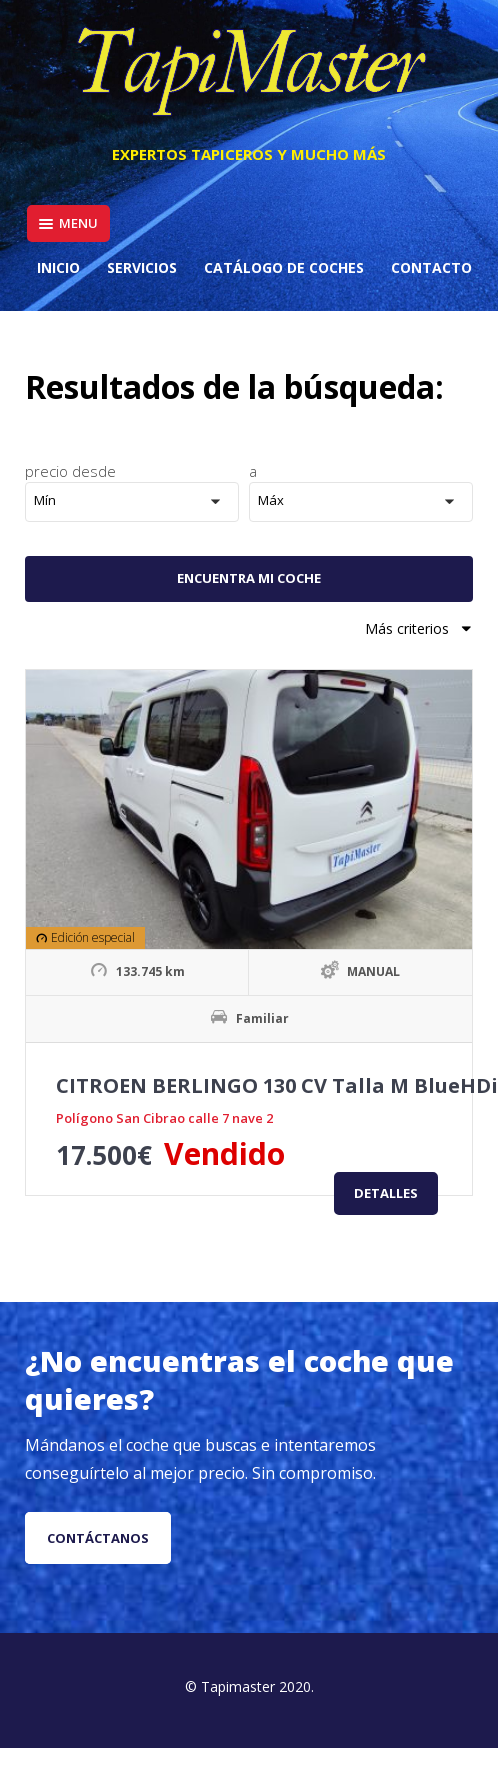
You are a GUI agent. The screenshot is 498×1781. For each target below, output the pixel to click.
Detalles (386, 1193)
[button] (137, 502)
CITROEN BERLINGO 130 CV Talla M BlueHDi (277, 1085)
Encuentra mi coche (249, 578)
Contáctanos (98, 1538)
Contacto (431, 267)
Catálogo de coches (284, 267)
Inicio (58, 267)
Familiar (262, 1018)
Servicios (142, 267)
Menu (68, 223)
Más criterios (419, 628)
